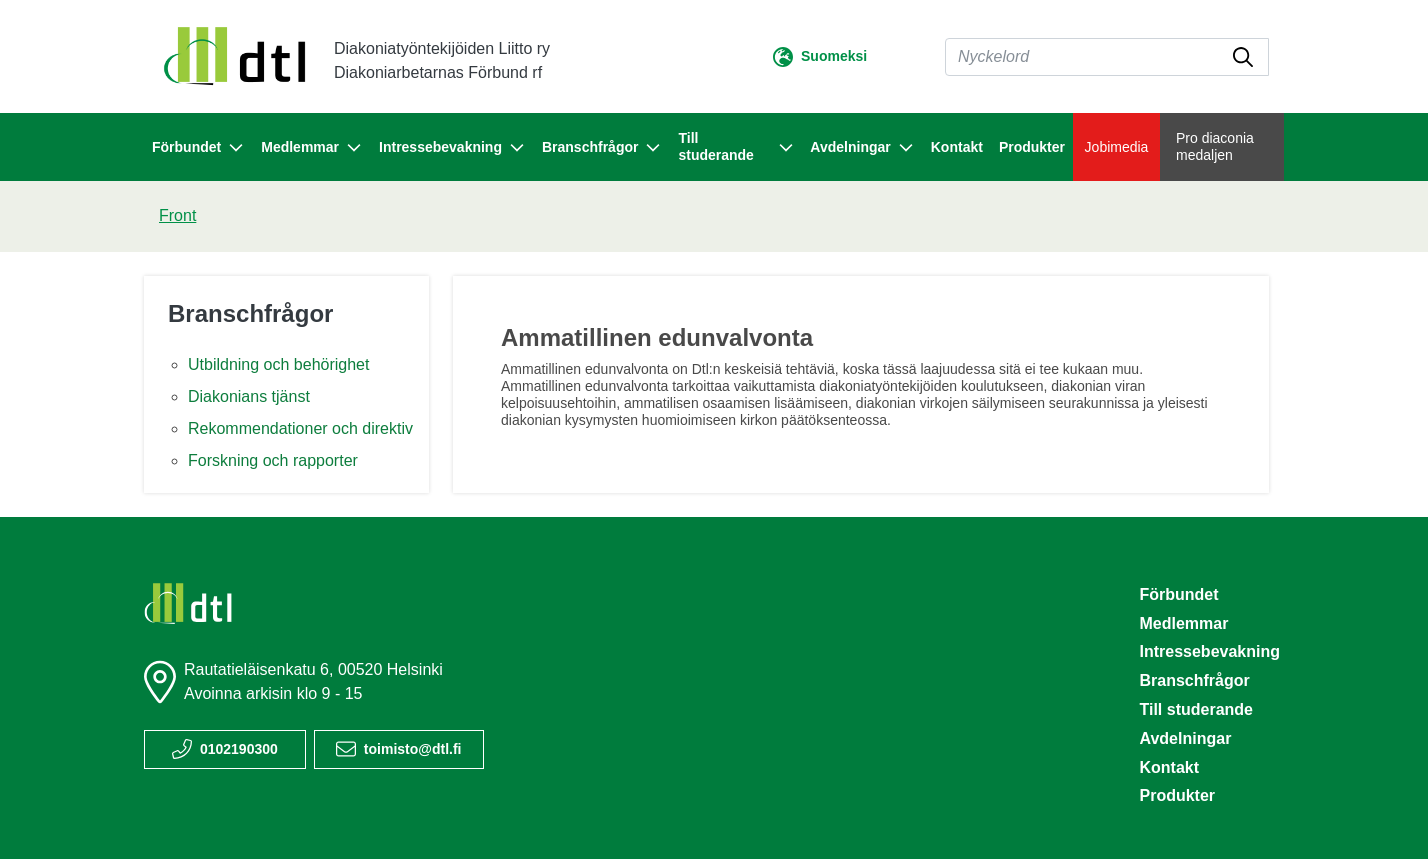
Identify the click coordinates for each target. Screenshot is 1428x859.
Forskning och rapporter (273, 460)
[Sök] (1107, 57)
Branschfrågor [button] (602, 148)
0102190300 (239, 749)
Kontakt (957, 147)
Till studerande (1196, 709)
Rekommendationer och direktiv (300, 428)
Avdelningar (1185, 738)
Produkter (1032, 147)
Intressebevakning (1209, 651)
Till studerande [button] (736, 146)
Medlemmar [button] (312, 148)
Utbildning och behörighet (278, 364)
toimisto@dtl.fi (413, 749)
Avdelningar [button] (862, 148)
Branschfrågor (250, 313)
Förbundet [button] (198, 148)
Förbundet (1178, 594)
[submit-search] (1243, 57)
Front (177, 215)
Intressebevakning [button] (452, 148)
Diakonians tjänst (249, 396)
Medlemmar (1183, 623)
